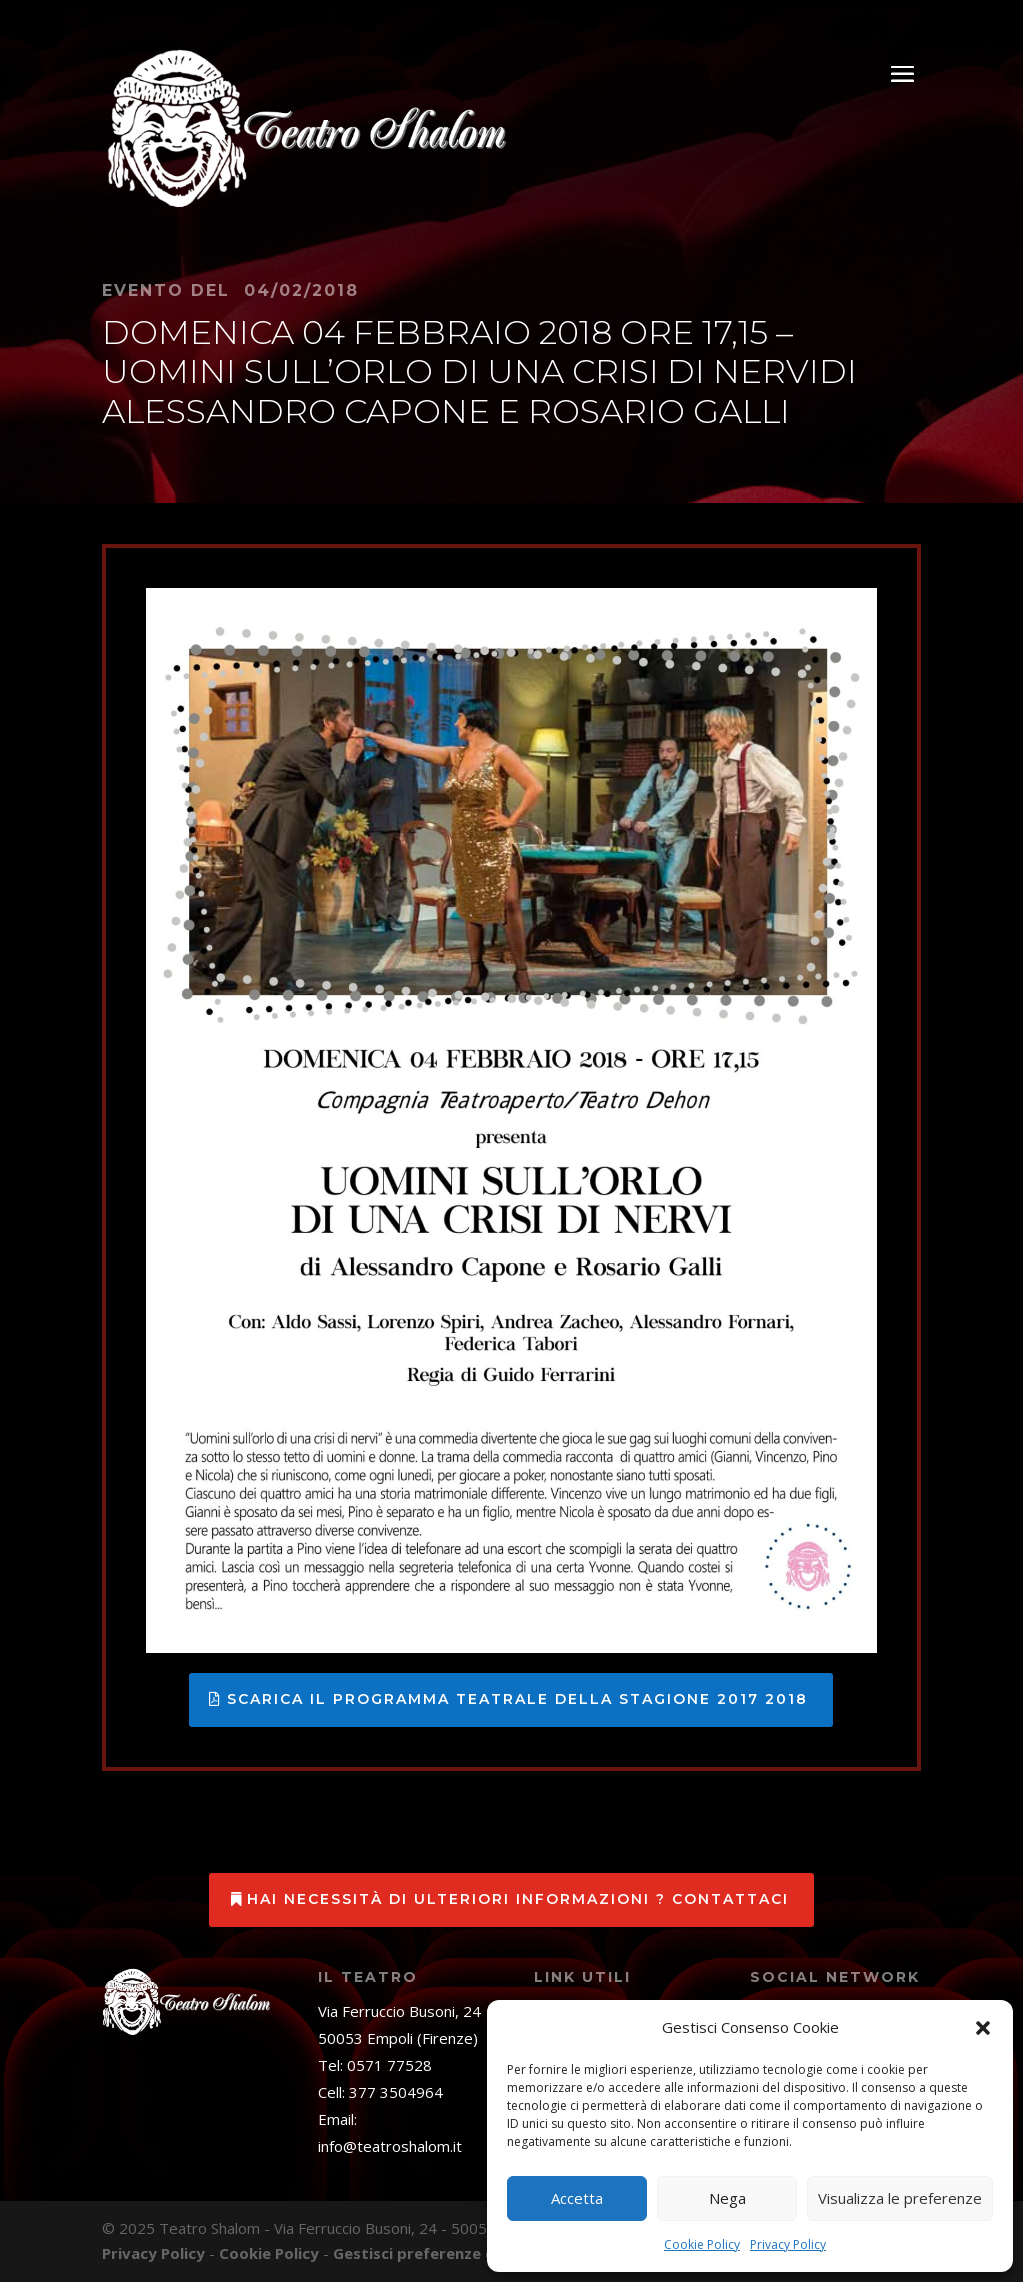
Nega (727, 2198)
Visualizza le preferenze (900, 2198)
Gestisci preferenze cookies (438, 2253)
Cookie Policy (702, 2244)
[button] (983, 2028)
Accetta (577, 2198)
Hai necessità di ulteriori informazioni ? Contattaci (518, 1899)
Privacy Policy (788, 2244)
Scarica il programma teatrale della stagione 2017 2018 (517, 1699)
